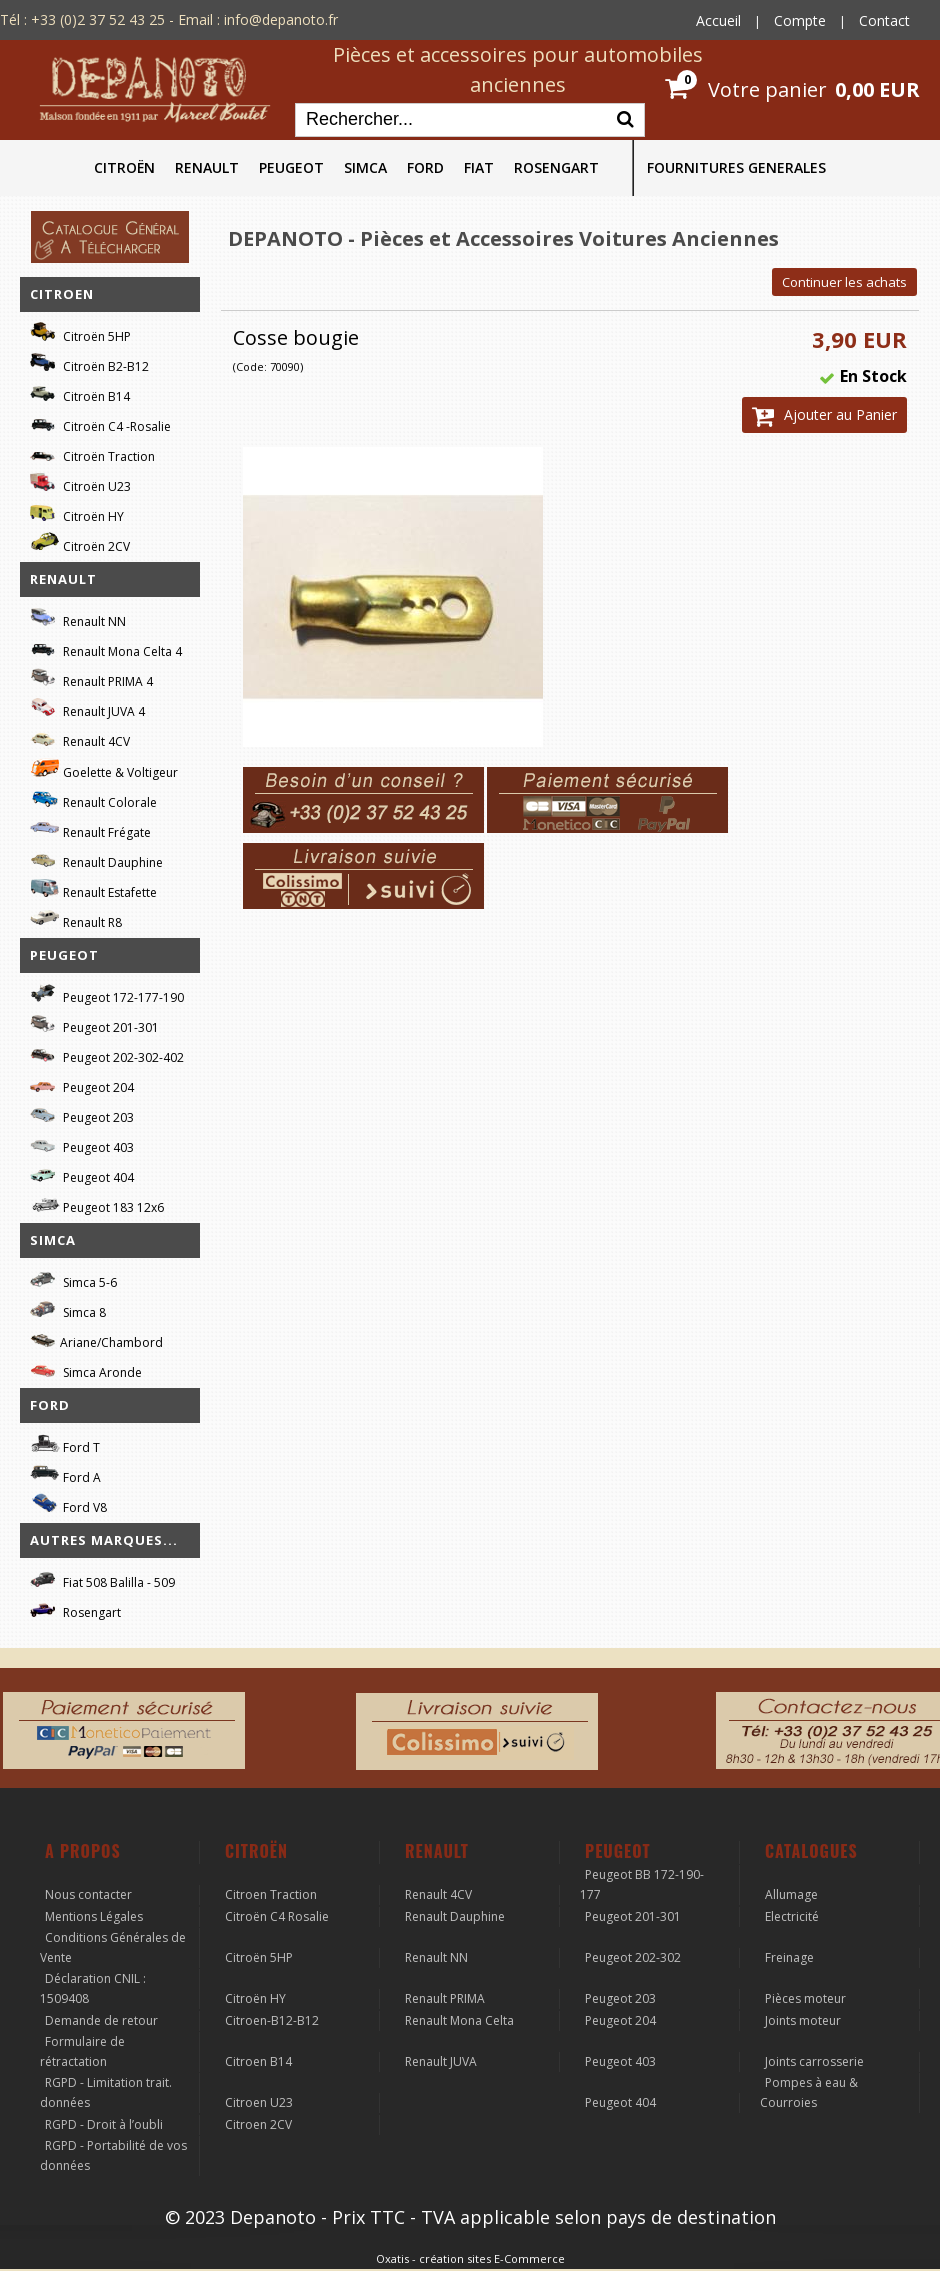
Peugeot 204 (82, 1084)
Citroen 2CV (258, 2124)
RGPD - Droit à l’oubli (104, 2124)
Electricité (792, 1916)
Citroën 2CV (80, 543)
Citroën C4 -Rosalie (100, 423)
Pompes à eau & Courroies (809, 2092)
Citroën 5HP (80, 333)
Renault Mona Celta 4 (106, 648)
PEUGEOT (291, 167)
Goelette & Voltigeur (104, 769)
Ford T (65, 1444)
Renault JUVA (441, 2061)
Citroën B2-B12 (89, 363)
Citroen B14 (258, 2061)
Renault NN (78, 618)
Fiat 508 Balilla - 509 (102, 1579)
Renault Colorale (93, 800)
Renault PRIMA (445, 1998)
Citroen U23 (259, 2102)
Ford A (65, 1474)
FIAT (479, 167)
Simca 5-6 (73, 1279)
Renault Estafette (93, 889)
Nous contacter (88, 1894)
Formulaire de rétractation (82, 2051)
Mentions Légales (94, 1916)
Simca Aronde (86, 1369)
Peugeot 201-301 (94, 1024)
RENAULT (207, 167)
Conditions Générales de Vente (113, 1947)
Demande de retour (101, 2020)
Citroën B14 (80, 393)
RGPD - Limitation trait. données (106, 2092)
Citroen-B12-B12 (272, 2020)
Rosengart (75, 1609)
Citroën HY (77, 513)
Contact (884, 20)
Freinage (789, 1957)
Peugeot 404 (82, 1174)
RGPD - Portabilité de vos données (113, 2155)
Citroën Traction (92, 453)
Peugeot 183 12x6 (97, 1205)
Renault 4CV (80, 738)
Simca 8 (68, 1309)
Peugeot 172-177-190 (107, 994)
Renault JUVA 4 (87, 708)
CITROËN (124, 167)
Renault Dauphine (96, 859)
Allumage (791, 1894)
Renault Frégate (90, 829)
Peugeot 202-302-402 (107, 1054)
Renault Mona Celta (459, 2020)
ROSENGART (556, 167)
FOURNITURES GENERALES (736, 167)
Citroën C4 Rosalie (277, 1916)
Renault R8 (76, 919)
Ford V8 (68, 1504)
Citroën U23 (80, 483)
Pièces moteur (805, 1998)
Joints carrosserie (814, 2061)
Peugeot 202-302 (633, 1957)
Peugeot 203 (82, 1114)
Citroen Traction (271, 1894)
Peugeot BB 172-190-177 (642, 1884)
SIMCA (365, 167)
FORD (425, 167)
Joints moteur (803, 2020)
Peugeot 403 (82, 1144)
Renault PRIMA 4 (91, 678)
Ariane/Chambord (96, 1339)
